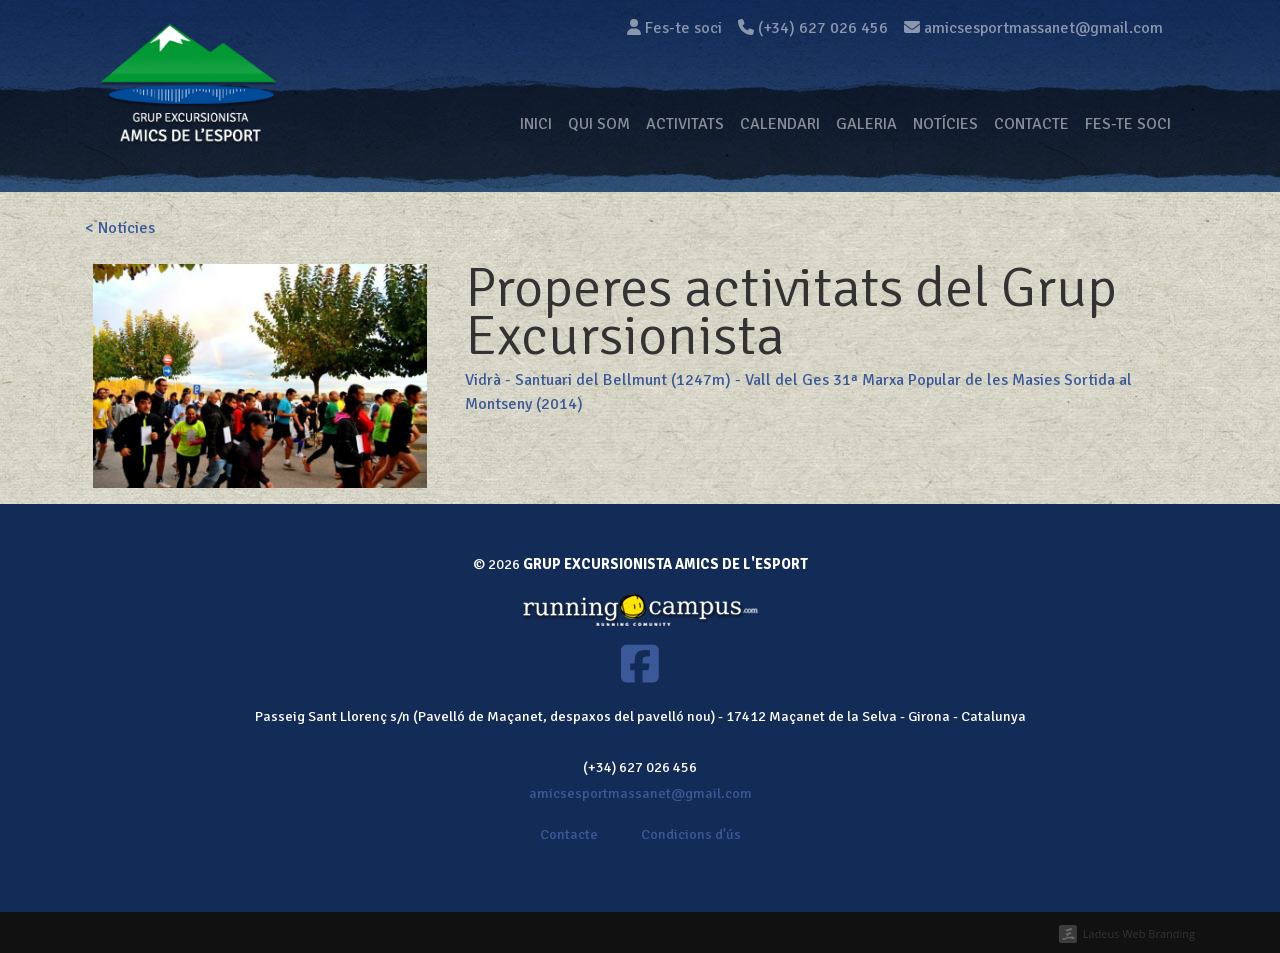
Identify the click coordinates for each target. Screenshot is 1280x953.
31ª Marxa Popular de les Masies (946, 380)
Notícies (945, 124)
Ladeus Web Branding (1139, 933)
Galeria (866, 124)
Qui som (599, 124)
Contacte (1031, 124)
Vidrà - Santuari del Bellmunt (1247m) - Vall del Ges (647, 380)
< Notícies (120, 228)
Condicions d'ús (691, 834)
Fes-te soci (674, 28)
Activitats (685, 124)
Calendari (780, 124)
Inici (536, 124)
